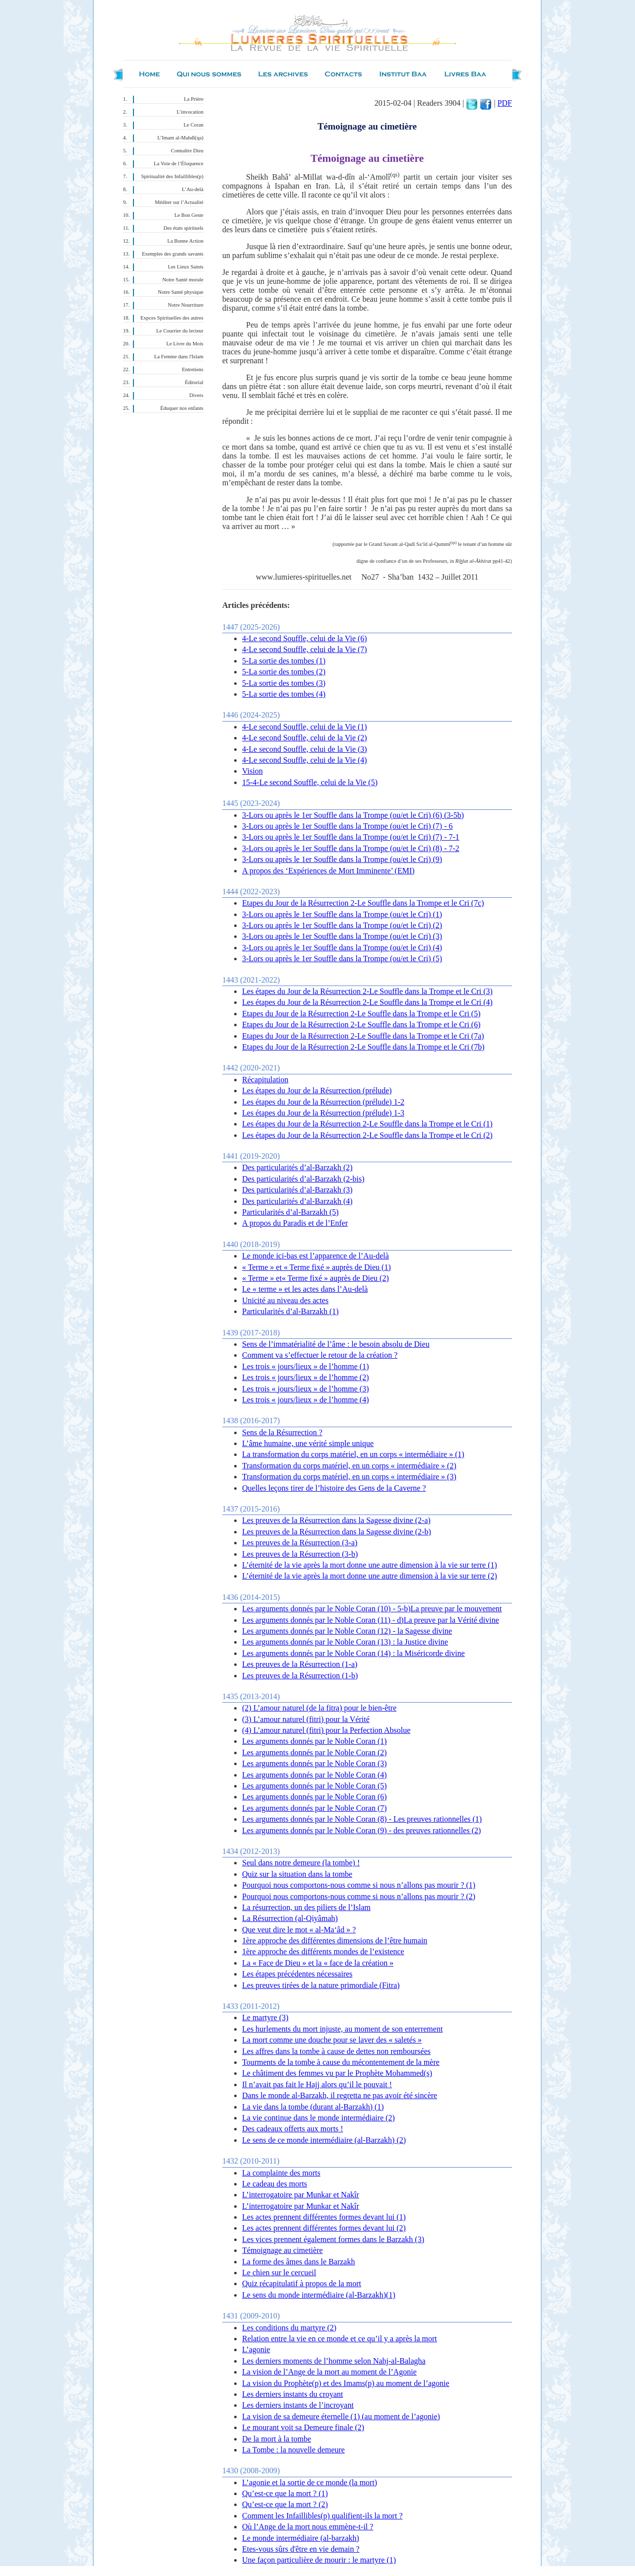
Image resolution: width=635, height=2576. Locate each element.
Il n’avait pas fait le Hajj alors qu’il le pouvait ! (317, 2084)
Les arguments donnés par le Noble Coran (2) (314, 1752)
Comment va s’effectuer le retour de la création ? (319, 1355)
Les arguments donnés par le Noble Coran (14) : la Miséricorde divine (353, 1653)
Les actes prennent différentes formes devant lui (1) (324, 2217)
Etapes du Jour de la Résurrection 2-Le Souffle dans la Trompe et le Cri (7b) (363, 1047)
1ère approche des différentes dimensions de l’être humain (334, 1940)
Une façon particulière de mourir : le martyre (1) (319, 2560)
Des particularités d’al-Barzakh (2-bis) (303, 1179)
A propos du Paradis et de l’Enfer (295, 1223)
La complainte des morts (281, 2173)
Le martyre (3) (265, 2017)
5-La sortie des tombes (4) (283, 694)
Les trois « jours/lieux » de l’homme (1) (305, 1366)
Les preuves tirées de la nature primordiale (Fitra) (321, 1985)
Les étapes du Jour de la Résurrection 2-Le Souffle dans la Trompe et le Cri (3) (367, 991)
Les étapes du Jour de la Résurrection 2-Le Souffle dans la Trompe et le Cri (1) (367, 1124)
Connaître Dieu (187, 150)
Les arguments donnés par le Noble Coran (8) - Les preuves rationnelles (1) (362, 1819)
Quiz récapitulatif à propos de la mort (301, 2283)
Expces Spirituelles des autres (171, 318)
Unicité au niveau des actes (285, 1300)
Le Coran (193, 125)
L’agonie (256, 2349)
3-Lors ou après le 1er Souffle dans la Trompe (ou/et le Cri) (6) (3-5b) (353, 815)
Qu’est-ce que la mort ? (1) (285, 2493)
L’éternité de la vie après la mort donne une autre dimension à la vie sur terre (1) (369, 1565)
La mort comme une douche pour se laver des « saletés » (332, 2040)
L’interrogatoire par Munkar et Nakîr (300, 2194)
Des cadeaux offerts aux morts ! (292, 2128)
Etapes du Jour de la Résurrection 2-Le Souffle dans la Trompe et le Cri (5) (361, 1013)
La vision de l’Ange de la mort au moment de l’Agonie (329, 2372)
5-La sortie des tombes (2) (283, 671)
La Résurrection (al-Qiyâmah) (290, 1918)
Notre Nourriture (185, 305)
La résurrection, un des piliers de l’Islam (306, 1907)
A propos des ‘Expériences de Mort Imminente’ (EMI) (328, 870)
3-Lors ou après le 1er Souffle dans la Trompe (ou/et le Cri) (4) (342, 947)
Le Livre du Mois (184, 343)
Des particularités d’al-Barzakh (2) (297, 1167)
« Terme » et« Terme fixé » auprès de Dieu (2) (315, 1278)
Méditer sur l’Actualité (179, 202)
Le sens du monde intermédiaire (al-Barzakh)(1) (318, 2295)
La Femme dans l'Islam (178, 356)
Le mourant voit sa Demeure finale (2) (303, 2427)
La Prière (193, 99)
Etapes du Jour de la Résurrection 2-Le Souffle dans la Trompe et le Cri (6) (361, 1024)
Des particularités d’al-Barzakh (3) (297, 1190)
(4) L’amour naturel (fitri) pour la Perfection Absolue (326, 1730)
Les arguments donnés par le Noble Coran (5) (314, 1786)
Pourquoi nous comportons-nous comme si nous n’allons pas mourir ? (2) (358, 1896)
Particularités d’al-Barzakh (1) (290, 1311)
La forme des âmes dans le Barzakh (298, 2261)
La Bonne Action (185, 241)
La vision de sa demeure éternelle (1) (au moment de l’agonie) (341, 2416)
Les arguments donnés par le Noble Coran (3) (314, 1763)
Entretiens (192, 369)
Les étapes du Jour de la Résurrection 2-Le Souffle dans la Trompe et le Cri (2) (367, 1135)
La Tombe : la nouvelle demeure (293, 2449)
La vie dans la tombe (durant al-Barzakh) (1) (313, 2107)
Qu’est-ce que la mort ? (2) (285, 2504)
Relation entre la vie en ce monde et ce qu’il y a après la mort (339, 2338)
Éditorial (194, 382)
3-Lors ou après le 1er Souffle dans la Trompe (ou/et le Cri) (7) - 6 (347, 826)
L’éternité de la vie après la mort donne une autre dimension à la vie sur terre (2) (369, 1576)
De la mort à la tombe (276, 2439)
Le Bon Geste (188, 215)
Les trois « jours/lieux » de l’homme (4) (305, 1399)
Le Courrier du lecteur (179, 330)
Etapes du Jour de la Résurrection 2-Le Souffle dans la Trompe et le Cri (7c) (363, 903)
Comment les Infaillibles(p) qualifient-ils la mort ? (322, 2515)
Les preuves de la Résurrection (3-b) (300, 1554)
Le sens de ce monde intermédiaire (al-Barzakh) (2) (324, 2140)
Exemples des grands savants (172, 254)
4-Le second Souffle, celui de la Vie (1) (304, 727)
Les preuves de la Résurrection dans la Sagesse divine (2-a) (336, 1520)
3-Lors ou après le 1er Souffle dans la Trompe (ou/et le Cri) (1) (342, 914)
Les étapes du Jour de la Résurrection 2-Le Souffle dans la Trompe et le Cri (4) (367, 1002)
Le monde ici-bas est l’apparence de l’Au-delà (315, 1256)
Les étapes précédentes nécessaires (297, 1974)
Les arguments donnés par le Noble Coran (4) (314, 1775)
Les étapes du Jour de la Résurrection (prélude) (317, 1090)
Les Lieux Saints (185, 266)
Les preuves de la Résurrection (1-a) (299, 1664)
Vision (252, 771)
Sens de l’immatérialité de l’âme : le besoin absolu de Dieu (336, 1344)
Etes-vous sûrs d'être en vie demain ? (301, 2549)
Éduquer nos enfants (181, 408)
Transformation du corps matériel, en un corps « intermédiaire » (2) (349, 1465)
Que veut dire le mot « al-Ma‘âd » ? (299, 1929)
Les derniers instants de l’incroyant (298, 2405)
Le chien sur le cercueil (279, 2272)
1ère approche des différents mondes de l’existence (323, 1951)
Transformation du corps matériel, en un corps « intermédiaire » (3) (349, 1476)
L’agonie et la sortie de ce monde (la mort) (309, 2482)
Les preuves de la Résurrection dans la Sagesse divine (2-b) (336, 1531)
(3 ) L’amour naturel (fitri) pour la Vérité (306, 1719)
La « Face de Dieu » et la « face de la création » (317, 1963)
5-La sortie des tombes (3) (283, 683)
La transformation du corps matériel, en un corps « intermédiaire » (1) (353, 1454)
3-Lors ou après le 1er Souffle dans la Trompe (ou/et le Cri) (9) (342, 859)
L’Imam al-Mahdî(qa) (180, 137)
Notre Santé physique (180, 292)
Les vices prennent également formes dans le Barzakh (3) (333, 2239)
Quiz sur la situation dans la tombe (297, 1874)
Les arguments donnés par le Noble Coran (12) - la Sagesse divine (347, 1631)
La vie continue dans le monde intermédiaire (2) (318, 2118)
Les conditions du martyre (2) (289, 2327)
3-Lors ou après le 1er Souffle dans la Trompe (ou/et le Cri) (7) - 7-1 (350, 837)
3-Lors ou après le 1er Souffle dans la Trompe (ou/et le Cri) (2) (342, 925)
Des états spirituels (184, 228)
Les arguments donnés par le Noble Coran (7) (314, 1808)
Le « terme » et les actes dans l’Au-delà (305, 1289)
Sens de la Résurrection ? (282, 1432)
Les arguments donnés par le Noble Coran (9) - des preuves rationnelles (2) (361, 1830)
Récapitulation (265, 1079)
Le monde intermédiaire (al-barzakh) (300, 2538)
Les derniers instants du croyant (292, 2394)
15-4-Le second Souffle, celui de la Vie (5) (310, 782)
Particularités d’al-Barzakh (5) (290, 1212)
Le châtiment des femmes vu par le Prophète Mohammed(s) (337, 2073)
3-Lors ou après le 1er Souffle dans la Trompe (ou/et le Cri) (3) (342, 936)
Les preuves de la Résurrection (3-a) (299, 1542)
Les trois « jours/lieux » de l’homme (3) (305, 1389)
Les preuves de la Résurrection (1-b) (300, 1675)
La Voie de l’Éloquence (178, 163)
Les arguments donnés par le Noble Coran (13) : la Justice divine (345, 1642)
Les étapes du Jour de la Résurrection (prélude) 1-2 (323, 1102)
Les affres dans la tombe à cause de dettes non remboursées (336, 2051)
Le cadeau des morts (274, 2184)
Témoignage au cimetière (282, 2250)
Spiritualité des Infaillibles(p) (172, 176)
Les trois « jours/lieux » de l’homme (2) (305, 1377)
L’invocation (190, 112)
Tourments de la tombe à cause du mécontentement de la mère (341, 2062)
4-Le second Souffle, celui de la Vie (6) (304, 638)
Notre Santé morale (182, 279)
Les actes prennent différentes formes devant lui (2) (324, 2228)
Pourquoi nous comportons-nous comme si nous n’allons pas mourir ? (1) (358, 1885)
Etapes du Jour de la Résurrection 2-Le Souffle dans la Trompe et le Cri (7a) (363, 1036)
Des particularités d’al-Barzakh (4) (297, 1201)
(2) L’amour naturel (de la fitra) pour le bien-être (319, 1708)
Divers (196, 395)
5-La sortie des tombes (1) (283, 661)
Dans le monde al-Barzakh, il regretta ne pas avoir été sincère (339, 2095)
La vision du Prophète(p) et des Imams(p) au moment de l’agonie (345, 2383)
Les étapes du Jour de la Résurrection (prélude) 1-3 (323, 1113)
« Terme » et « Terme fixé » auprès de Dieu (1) (316, 1267)
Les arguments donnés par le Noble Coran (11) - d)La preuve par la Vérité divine (370, 1620)
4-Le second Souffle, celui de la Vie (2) (304, 737)
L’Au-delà (192, 189)
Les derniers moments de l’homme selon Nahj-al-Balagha (334, 2361)
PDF (505, 103)
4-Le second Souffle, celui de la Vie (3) (304, 749)
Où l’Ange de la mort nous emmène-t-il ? (307, 2526)
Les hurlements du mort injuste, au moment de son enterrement (342, 2029)
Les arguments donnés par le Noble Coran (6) (314, 1796)
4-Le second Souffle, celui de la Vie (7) (304, 649)
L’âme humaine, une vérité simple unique (308, 1443)
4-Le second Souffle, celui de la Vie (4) (304, 760)
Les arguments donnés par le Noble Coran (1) (314, 1741)
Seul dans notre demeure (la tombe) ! (301, 1862)
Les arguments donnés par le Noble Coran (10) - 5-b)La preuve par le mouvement (372, 1608)
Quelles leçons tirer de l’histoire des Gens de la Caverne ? (334, 1488)
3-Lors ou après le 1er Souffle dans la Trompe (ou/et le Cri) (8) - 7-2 (350, 848)
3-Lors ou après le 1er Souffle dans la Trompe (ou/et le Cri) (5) (342, 958)
